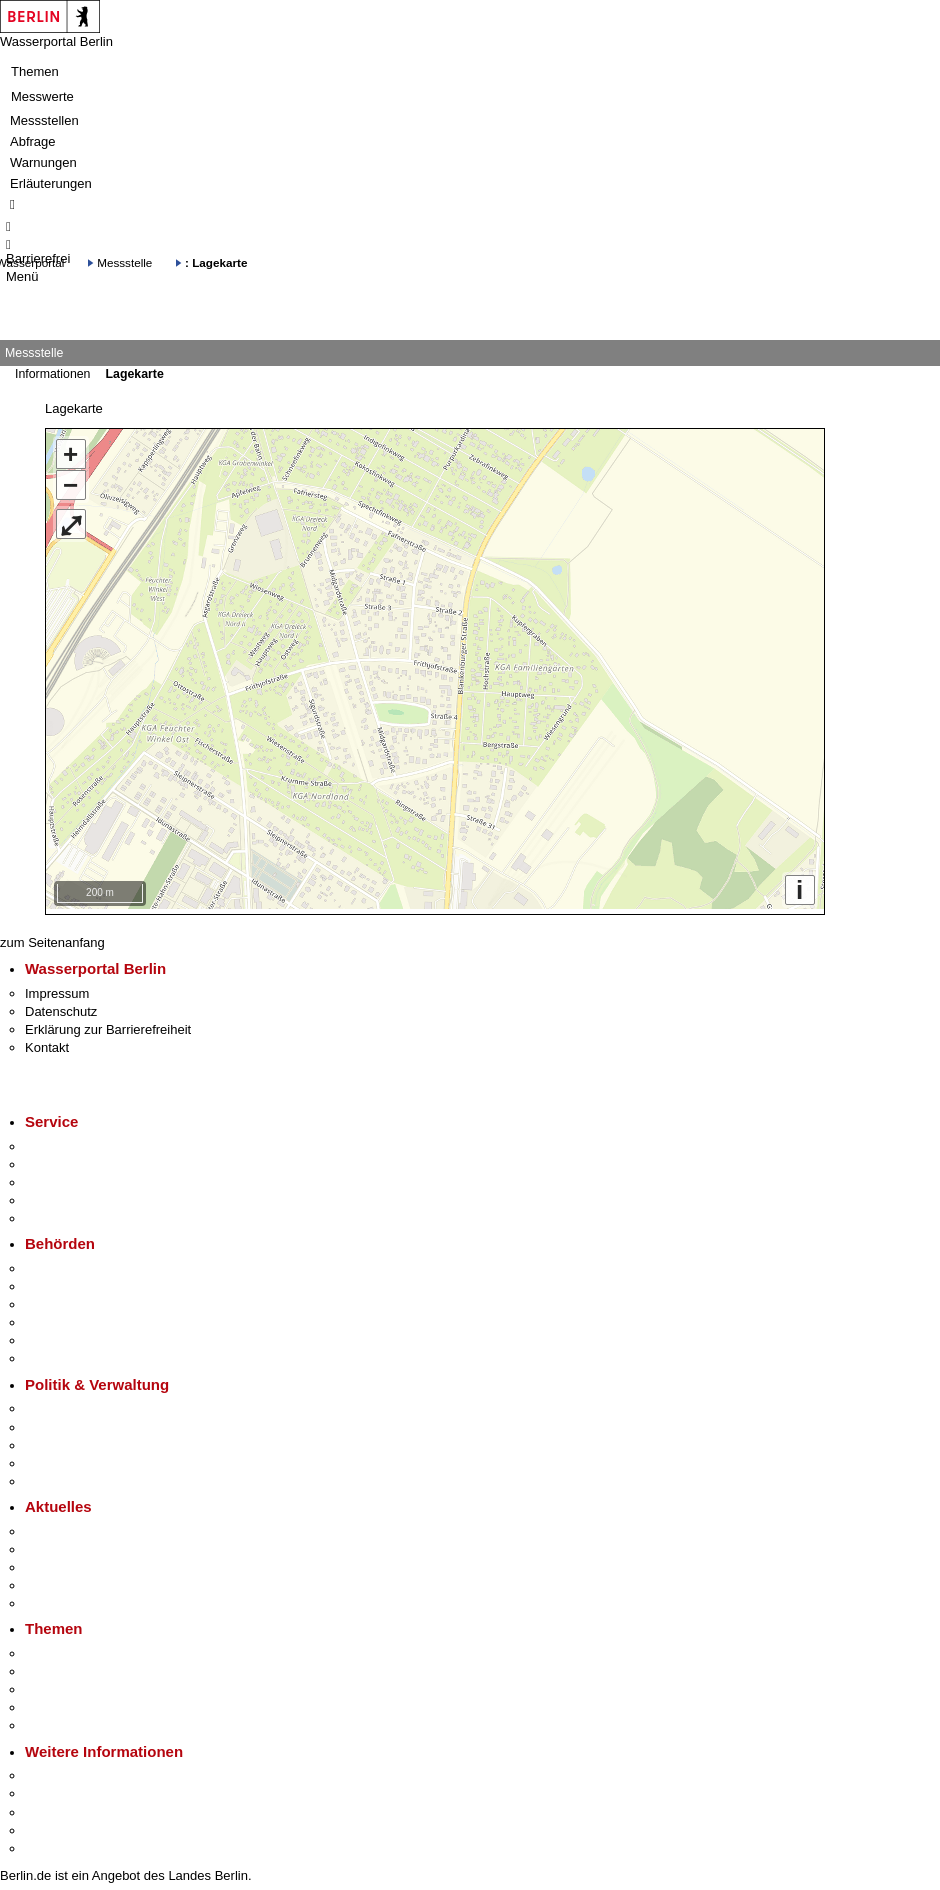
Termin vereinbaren (80, 1159)
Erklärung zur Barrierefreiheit (108, 1024)
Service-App (60, 1141)
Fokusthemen (64, 1648)
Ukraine (47, 1580)
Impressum (57, 987)
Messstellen (44, 120)
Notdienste (56, 1195)
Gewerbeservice (72, 1213)
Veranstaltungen (72, 1562)
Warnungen (43, 162)
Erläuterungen (51, 183)
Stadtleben (56, 1825)
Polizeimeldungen (76, 1544)
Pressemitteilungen (80, 1526)
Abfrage (33, 141)
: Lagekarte (216, 262)
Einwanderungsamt (80, 1353)
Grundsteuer (61, 1720)
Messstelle (124, 262)
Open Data (56, 1458)
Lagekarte (134, 374)
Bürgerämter (61, 1317)
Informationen (52, 374)
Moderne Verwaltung (84, 1684)
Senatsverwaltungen (84, 1281)
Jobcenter (53, 1335)
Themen (35, 71)
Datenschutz (61, 1006)
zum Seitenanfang (52, 937)
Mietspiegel (58, 1702)
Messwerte (42, 96)
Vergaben (53, 1476)
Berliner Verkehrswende (94, 1666)
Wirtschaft (54, 1806)
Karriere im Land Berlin (91, 1421)
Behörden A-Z (65, 1263)
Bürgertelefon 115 (76, 1177)
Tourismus (54, 1788)
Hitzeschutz (58, 1598)
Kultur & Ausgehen (79, 1770)
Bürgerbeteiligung (76, 1440)
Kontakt (47, 1042)
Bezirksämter (63, 1299)
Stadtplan (52, 1843)
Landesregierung (74, 1403)
